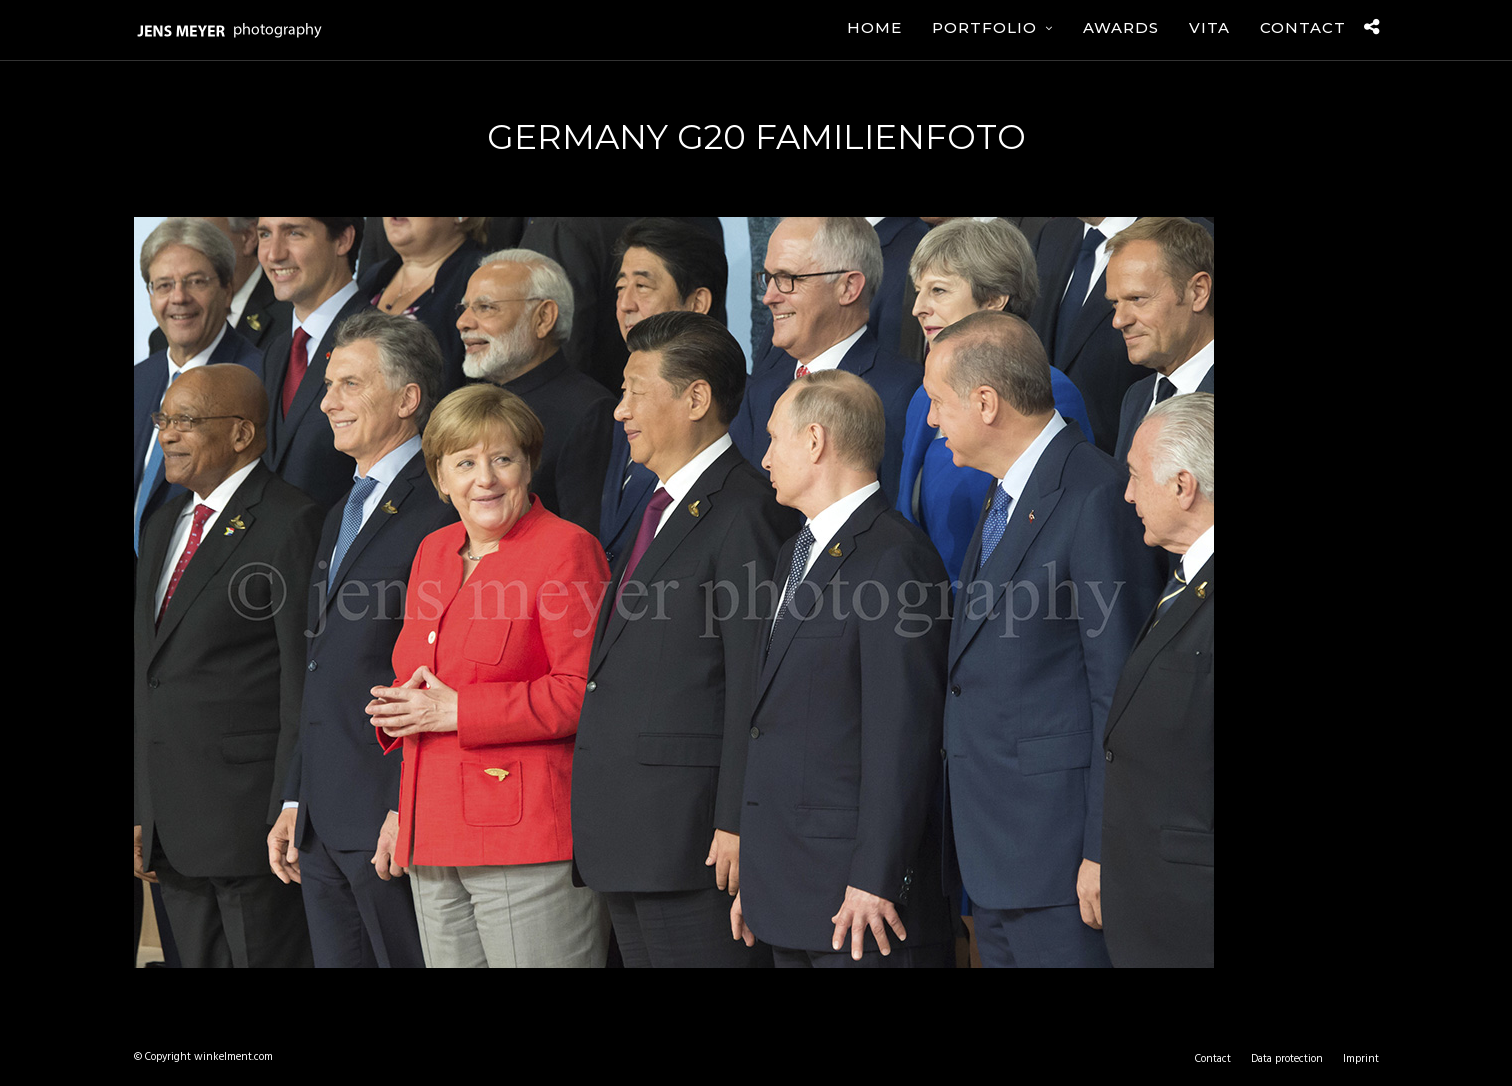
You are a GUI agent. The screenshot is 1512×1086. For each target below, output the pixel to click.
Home (874, 27)
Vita (1209, 27)
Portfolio (984, 27)
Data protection (1287, 1059)
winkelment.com (233, 1057)
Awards (1121, 27)
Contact (1303, 27)
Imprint (1361, 1059)
